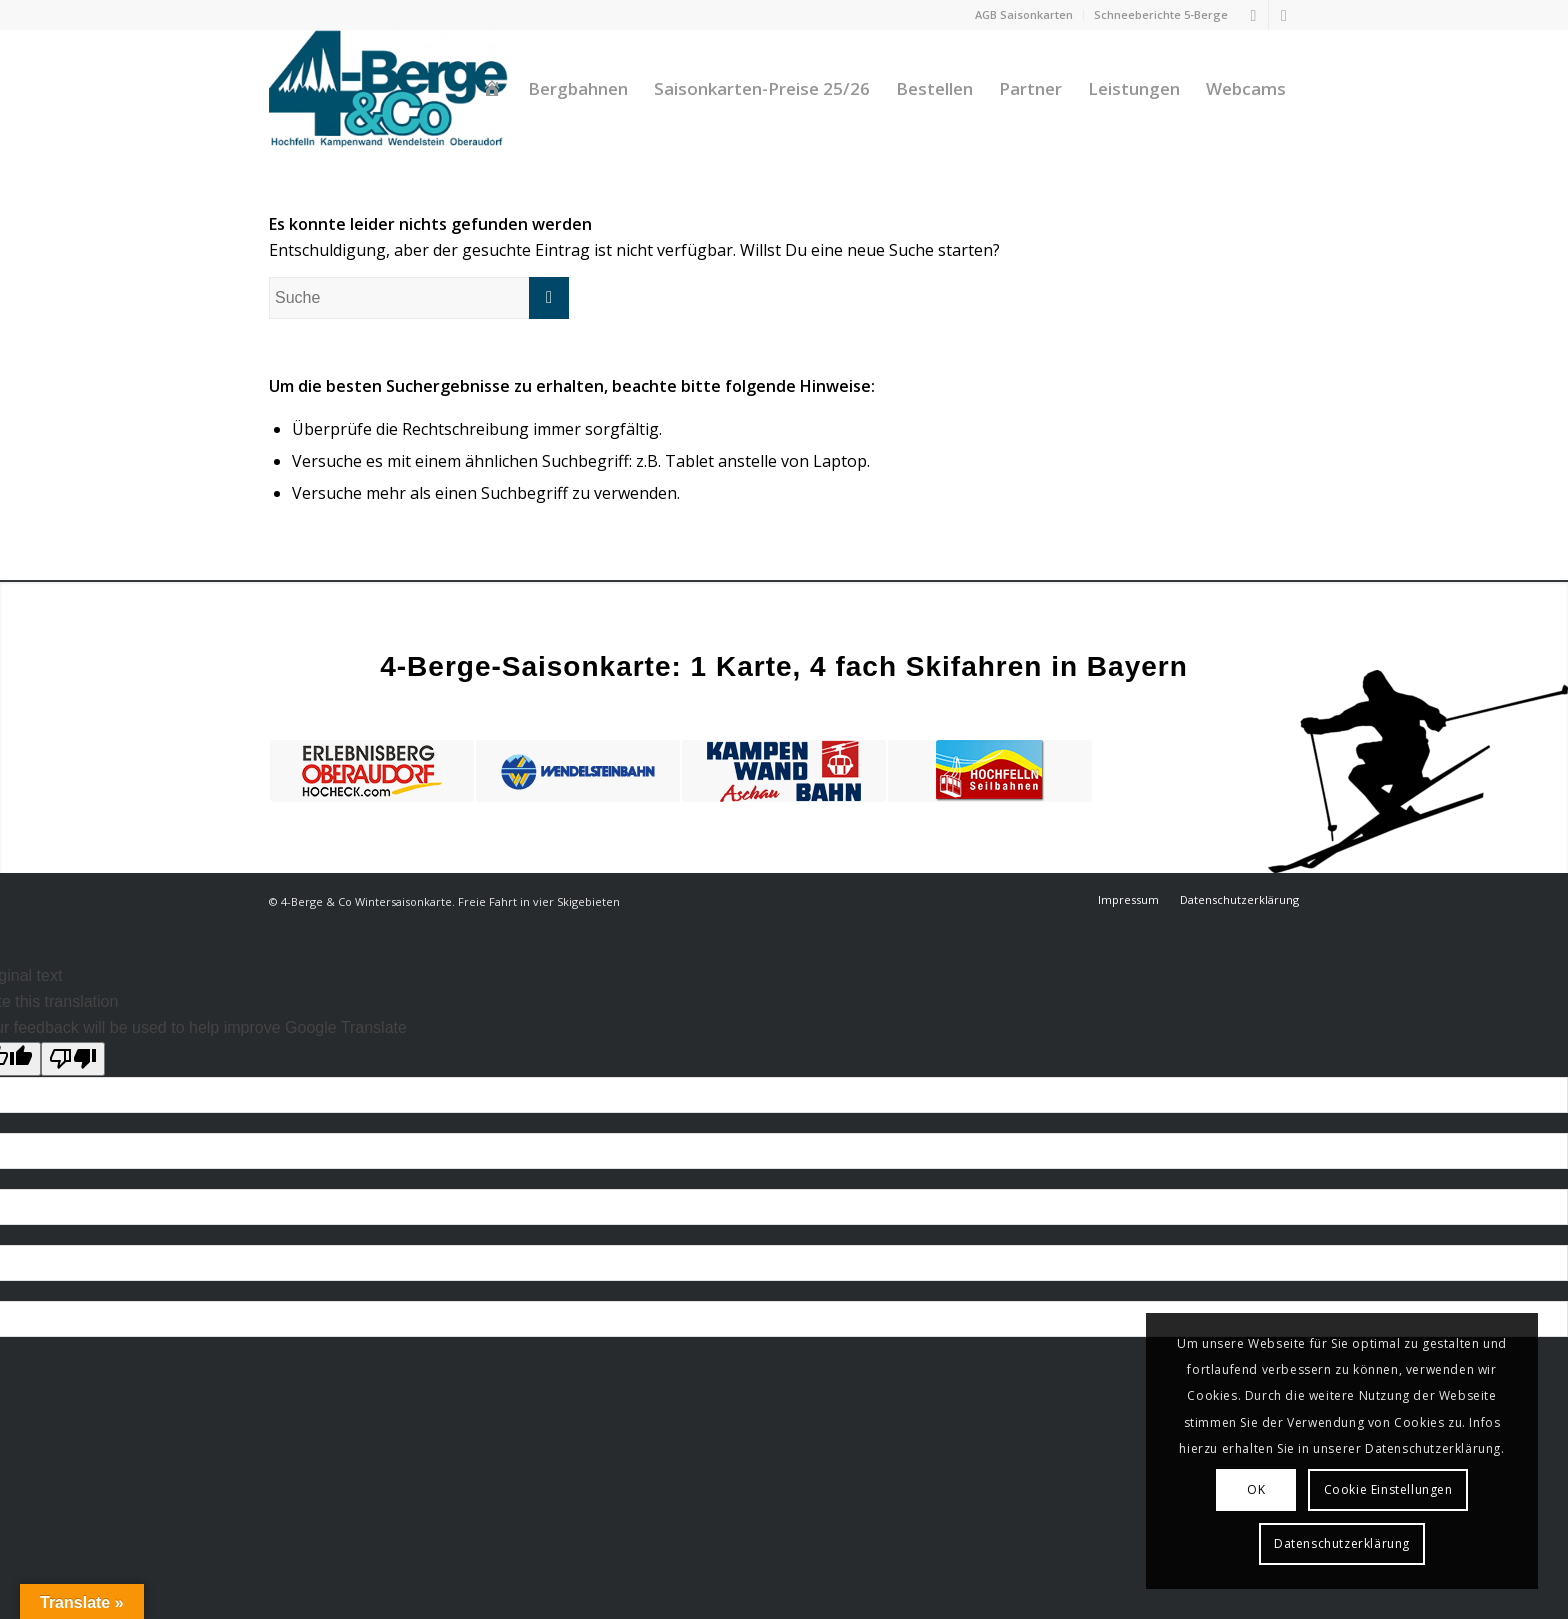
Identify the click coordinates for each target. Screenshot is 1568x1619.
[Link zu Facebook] (1253, 15)
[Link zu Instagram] (1284, 15)
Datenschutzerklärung (1342, 1543)
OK (1256, 1489)
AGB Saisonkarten (1024, 14)
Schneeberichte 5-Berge (1161, 14)
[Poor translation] (73, 1059)
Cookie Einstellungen (1388, 1489)
